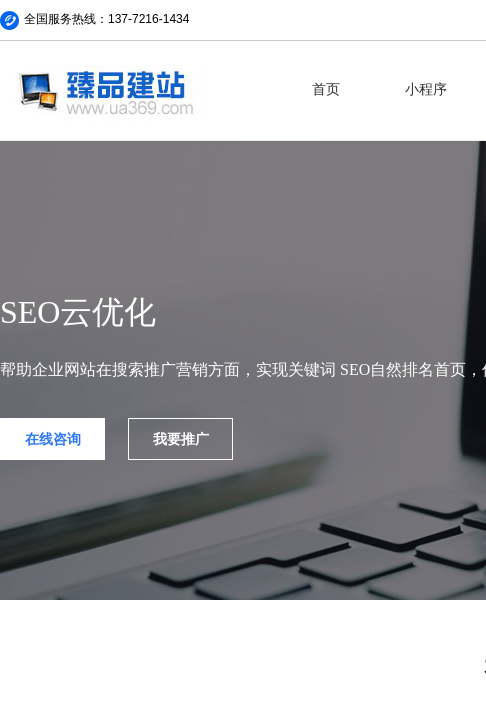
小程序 (426, 89)
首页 (326, 89)
